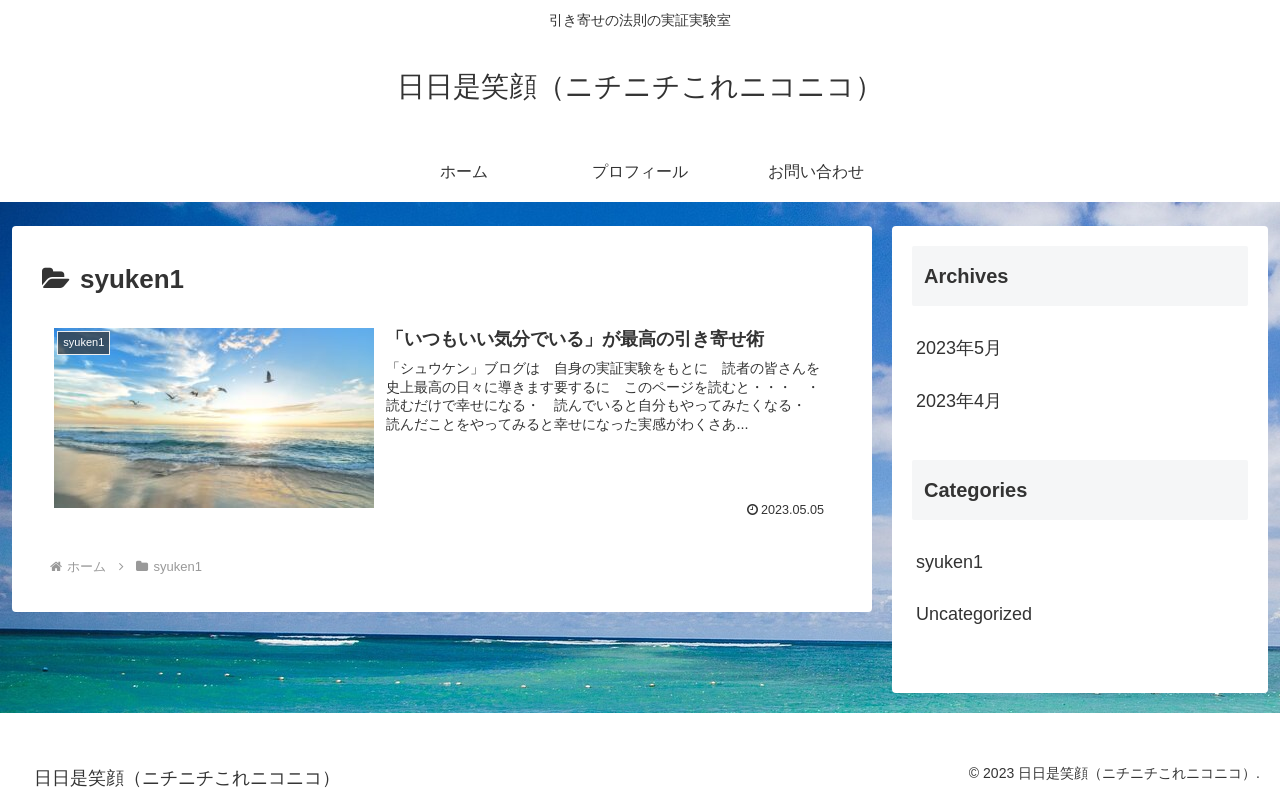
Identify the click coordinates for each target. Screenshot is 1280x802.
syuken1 (949, 562)
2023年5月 (959, 348)
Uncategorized (974, 614)
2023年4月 (959, 401)
